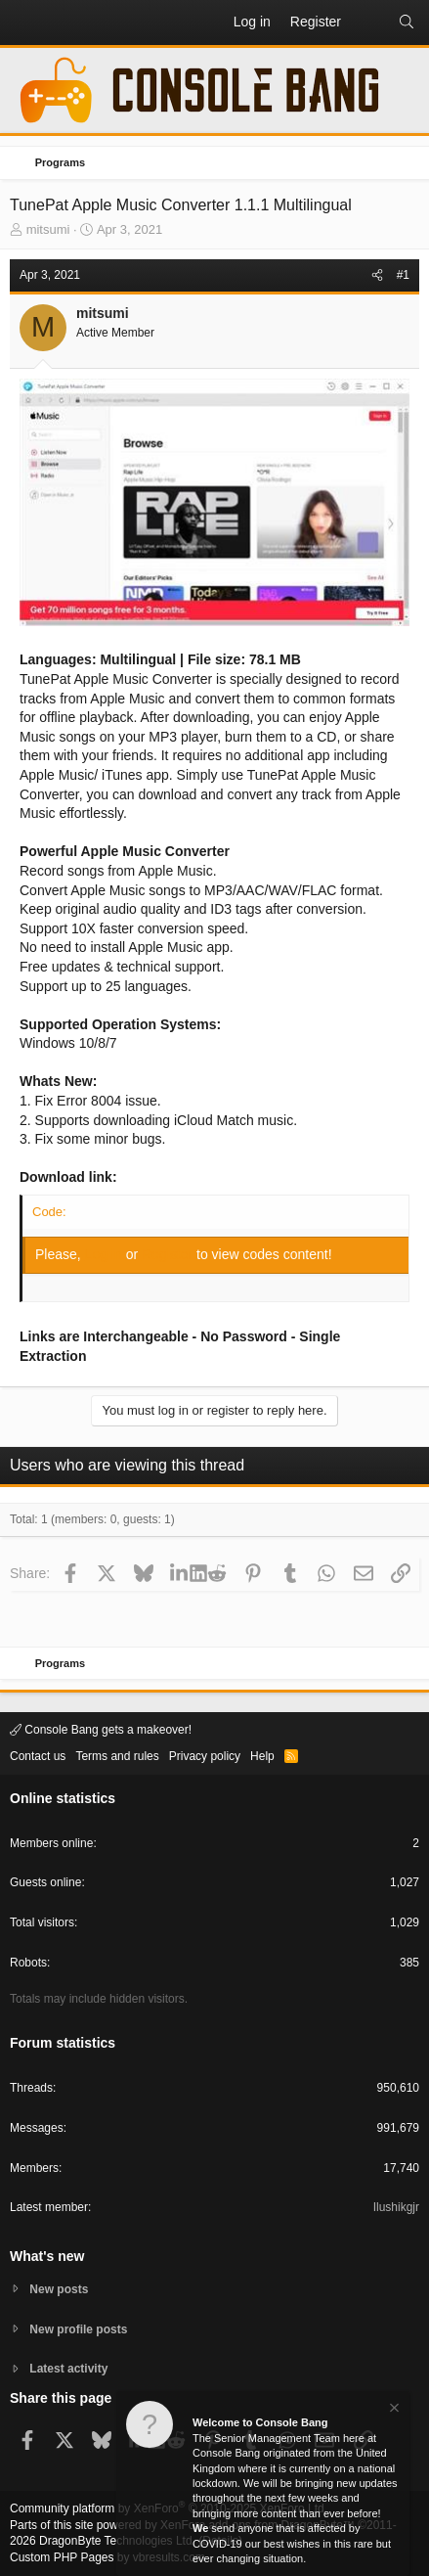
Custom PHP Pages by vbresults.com (107, 2557)
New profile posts (78, 2329)
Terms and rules (116, 1756)
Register (169, 1254)
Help (262, 1756)
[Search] (406, 22)
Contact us (37, 1756)
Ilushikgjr (396, 2207)
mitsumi (48, 229)
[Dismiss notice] (393, 2410)
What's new (47, 2256)
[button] (25, 22)
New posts (58, 2289)
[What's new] (369, 22)
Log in (105, 1254)
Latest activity (68, 2368)
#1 (403, 275)
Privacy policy (204, 1756)
